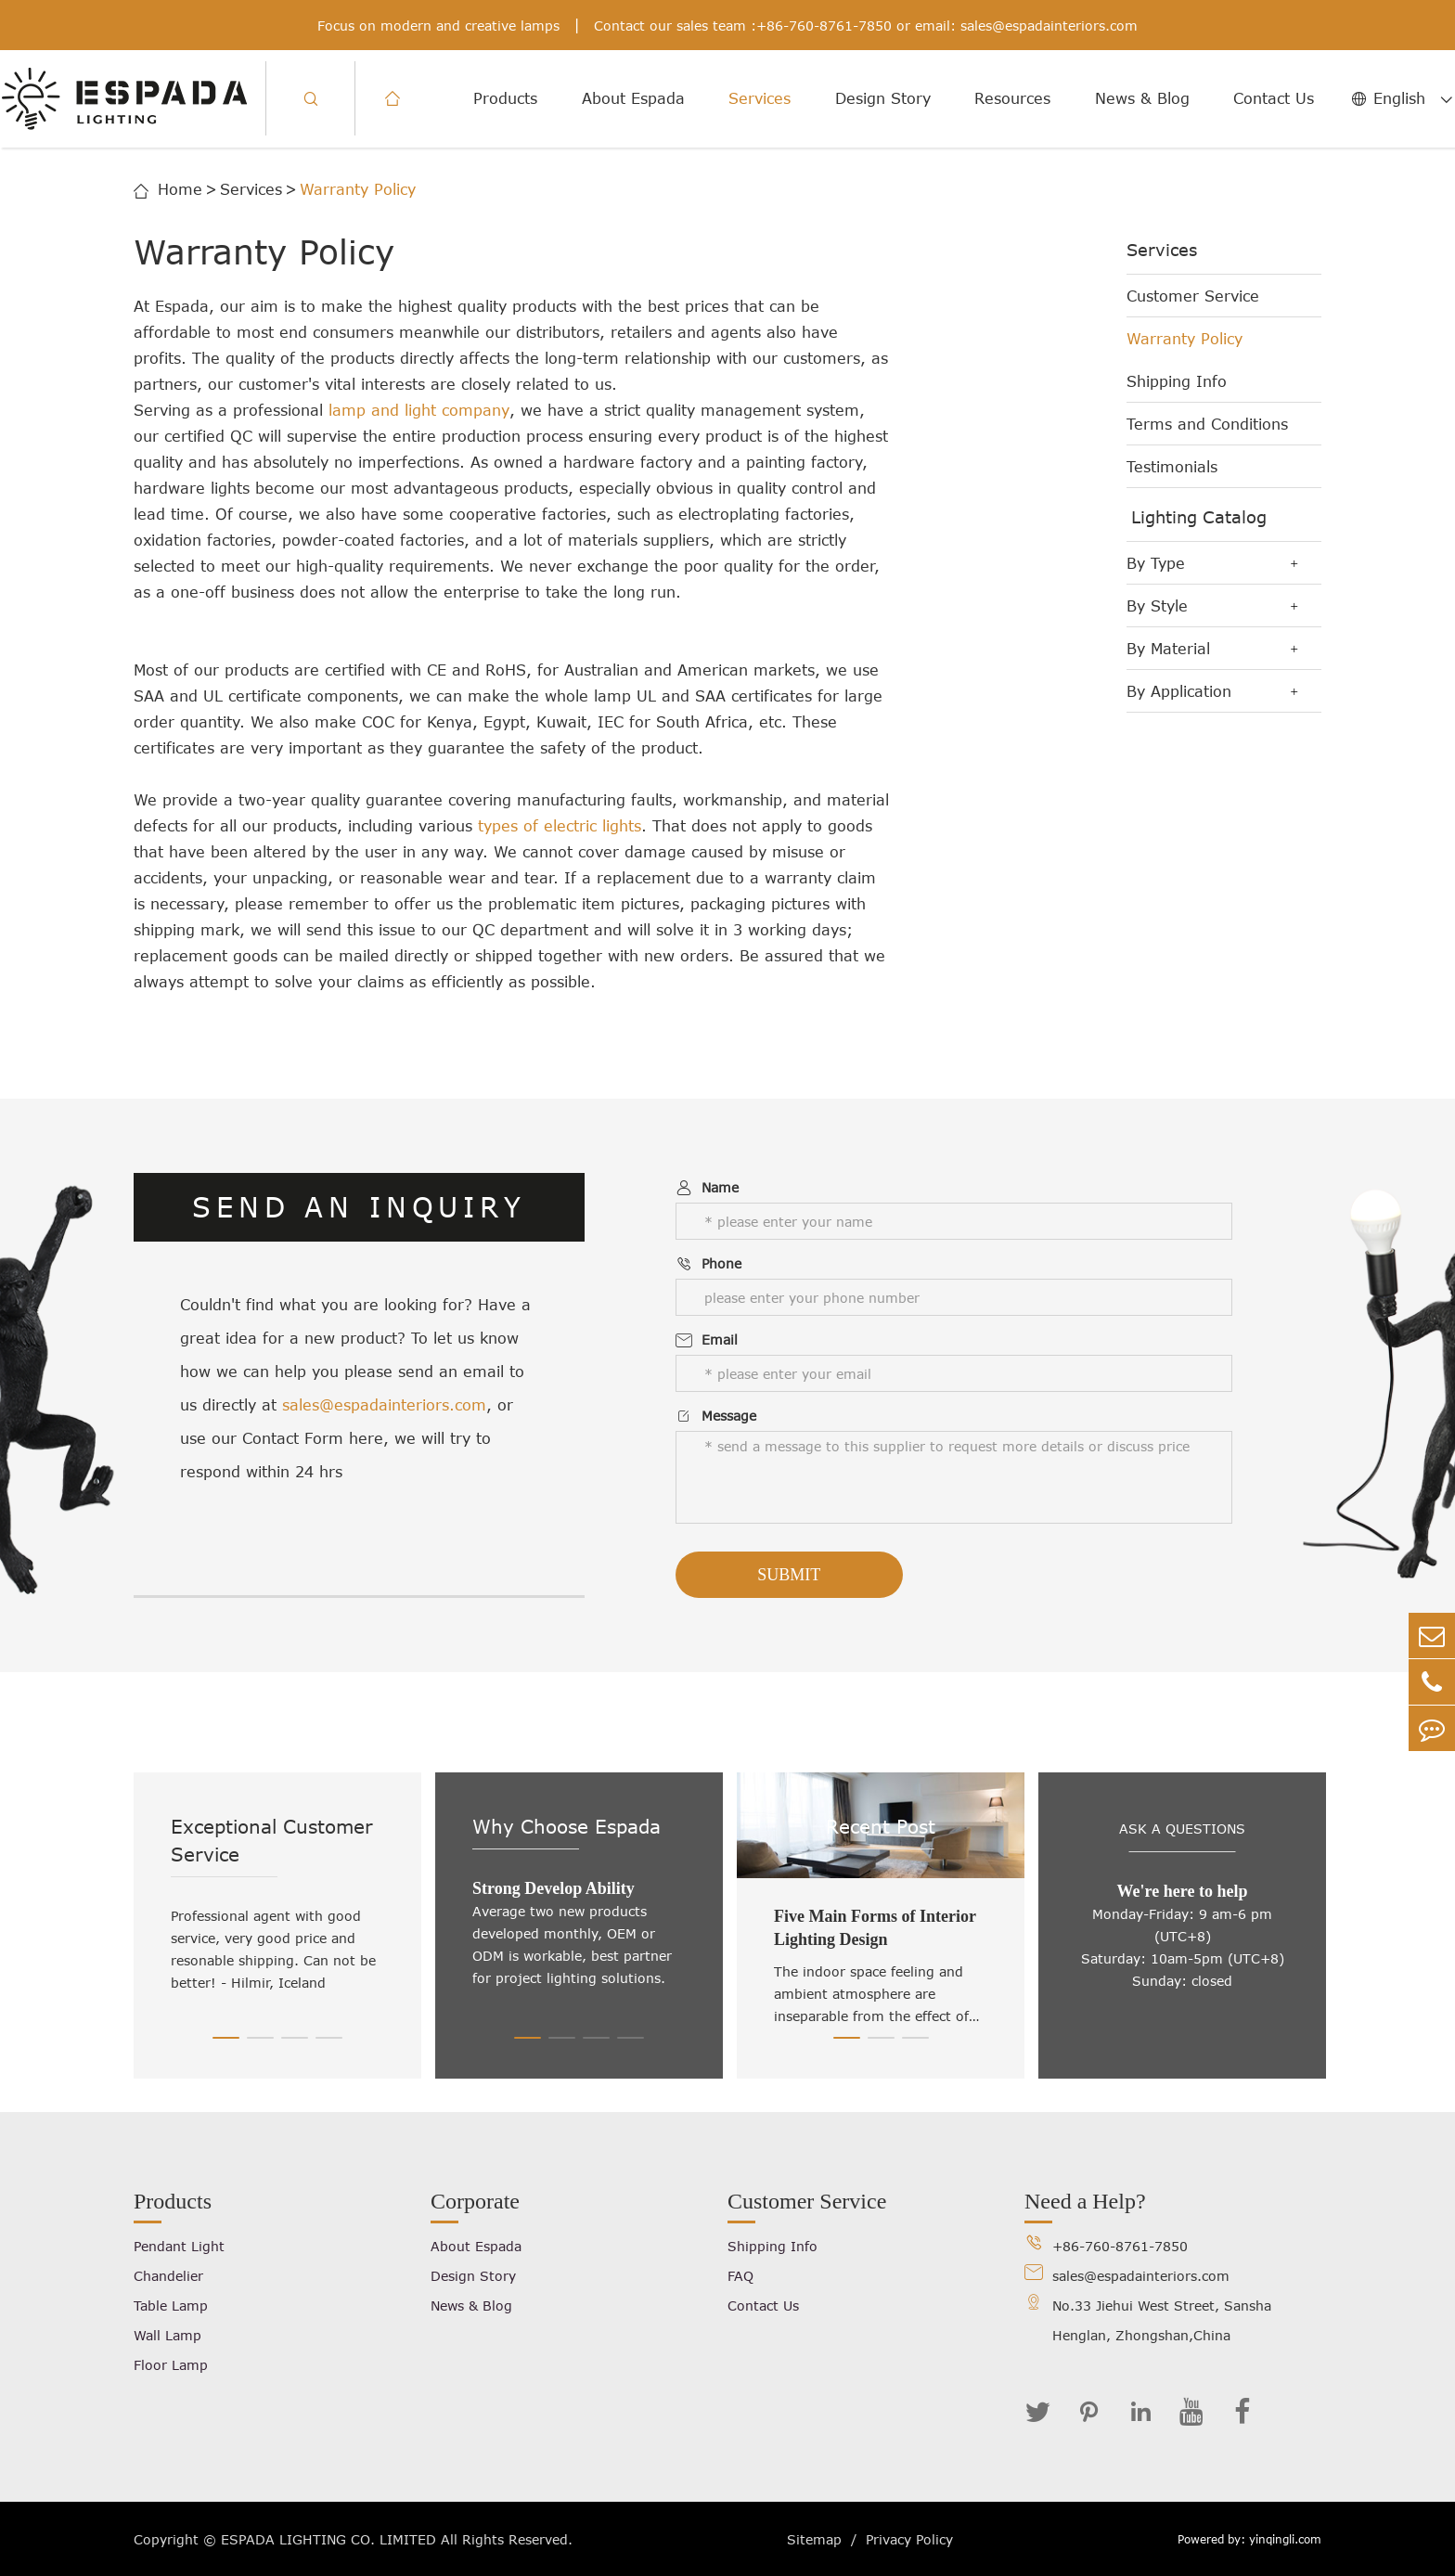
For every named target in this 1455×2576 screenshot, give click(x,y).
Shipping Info (1177, 381)
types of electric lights (559, 826)
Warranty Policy (358, 189)
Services (759, 98)
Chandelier (168, 2276)
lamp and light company (418, 410)
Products (505, 98)
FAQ (740, 2276)
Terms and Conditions (1207, 424)
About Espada (633, 98)
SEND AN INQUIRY (360, 1207)
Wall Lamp (167, 2335)
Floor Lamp (171, 2365)
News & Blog (1142, 98)
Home (180, 189)
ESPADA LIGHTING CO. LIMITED (328, 2539)
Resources (1012, 98)
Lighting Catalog (1199, 517)
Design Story (883, 98)
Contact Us (1273, 98)
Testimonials (1172, 466)
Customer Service (1193, 296)
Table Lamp (171, 2305)
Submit (788, 1574)
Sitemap (814, 2539)
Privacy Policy (909, 2539)
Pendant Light (179, 2246)
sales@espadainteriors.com (1049, 25)
